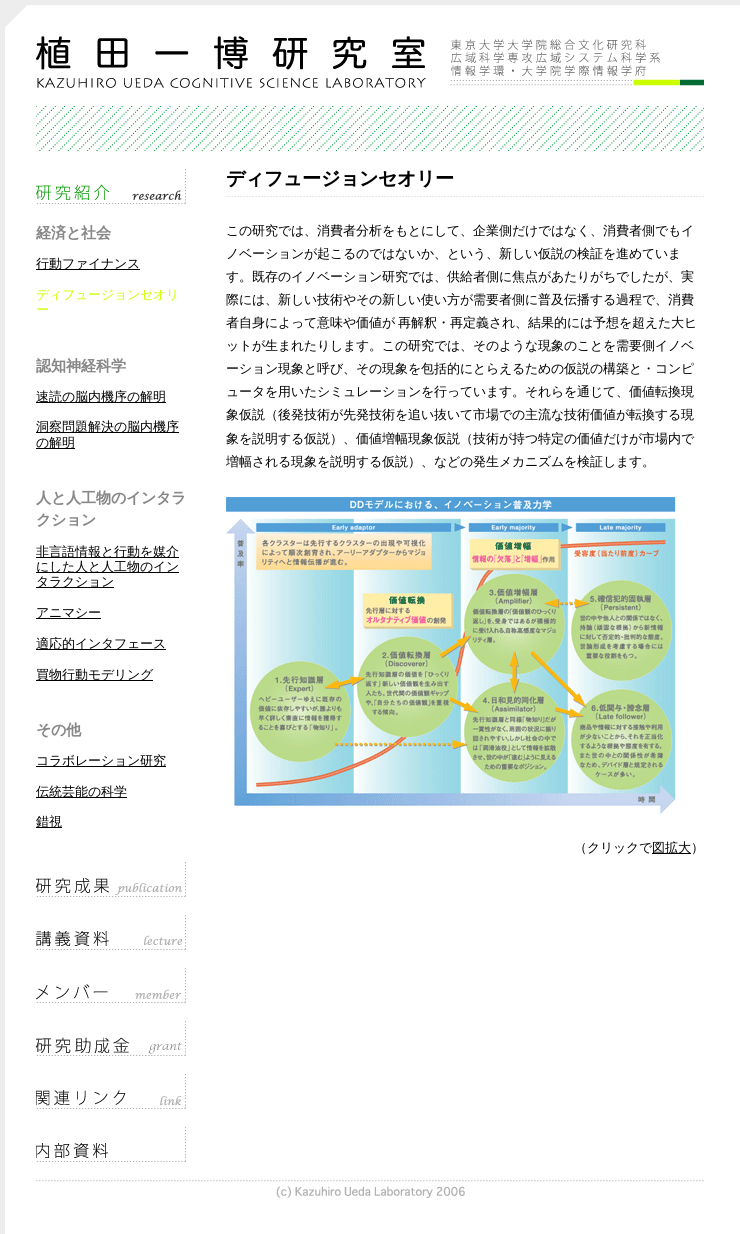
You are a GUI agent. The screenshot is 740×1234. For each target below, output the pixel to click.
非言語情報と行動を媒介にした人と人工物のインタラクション (107, 567)
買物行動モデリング (94, 675)
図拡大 (671, 848)
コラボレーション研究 (101, 761)
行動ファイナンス (88, 264)
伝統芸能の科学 (81, 792)
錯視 (49, 822)
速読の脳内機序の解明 (101, 397)
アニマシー (68, 613)
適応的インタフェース (101, 644)
